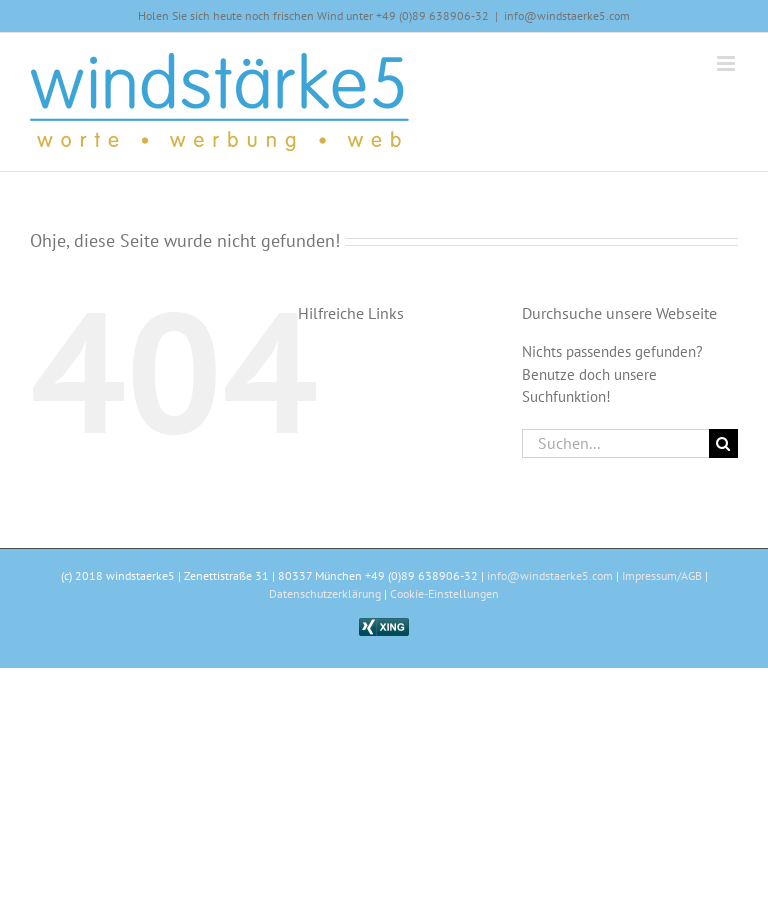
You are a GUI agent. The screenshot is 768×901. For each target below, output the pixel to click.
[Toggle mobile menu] (727, 63)
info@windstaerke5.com (567, 15)
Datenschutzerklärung (325, 593)
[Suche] (723, 443)
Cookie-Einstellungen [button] (444, 593)
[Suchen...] (615, 443)
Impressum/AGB (662, 575)
